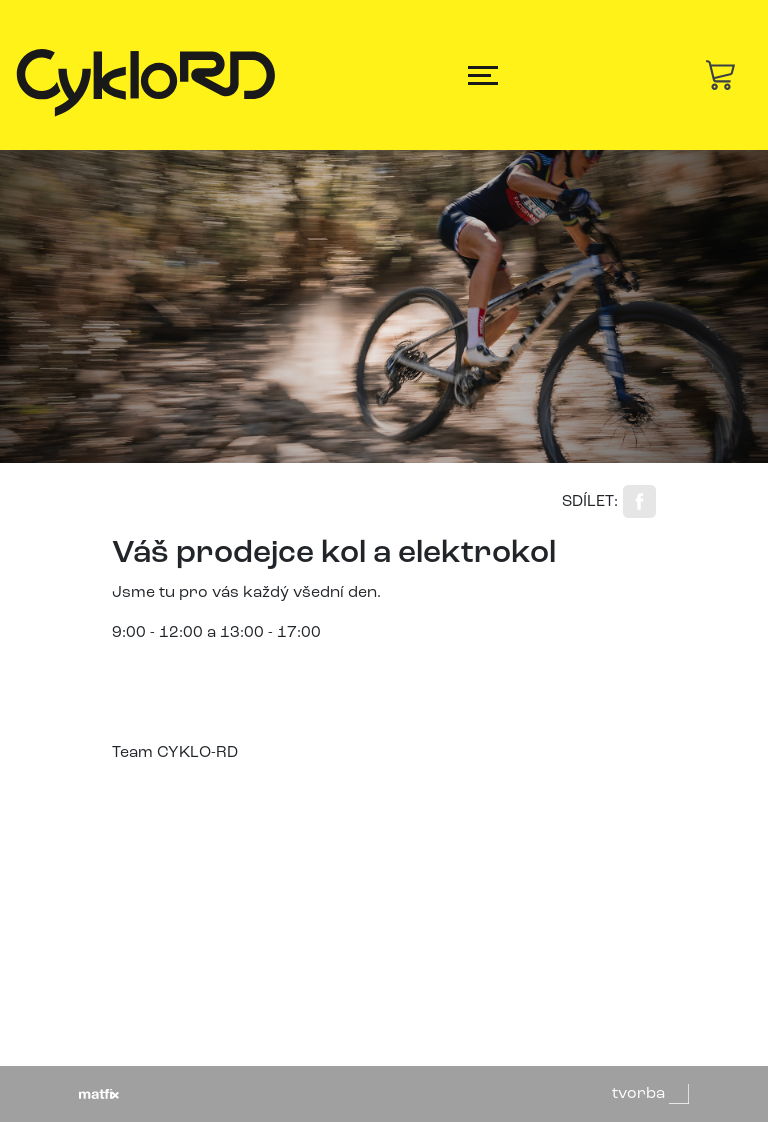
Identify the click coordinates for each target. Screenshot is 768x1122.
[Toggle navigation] (483, 75)
